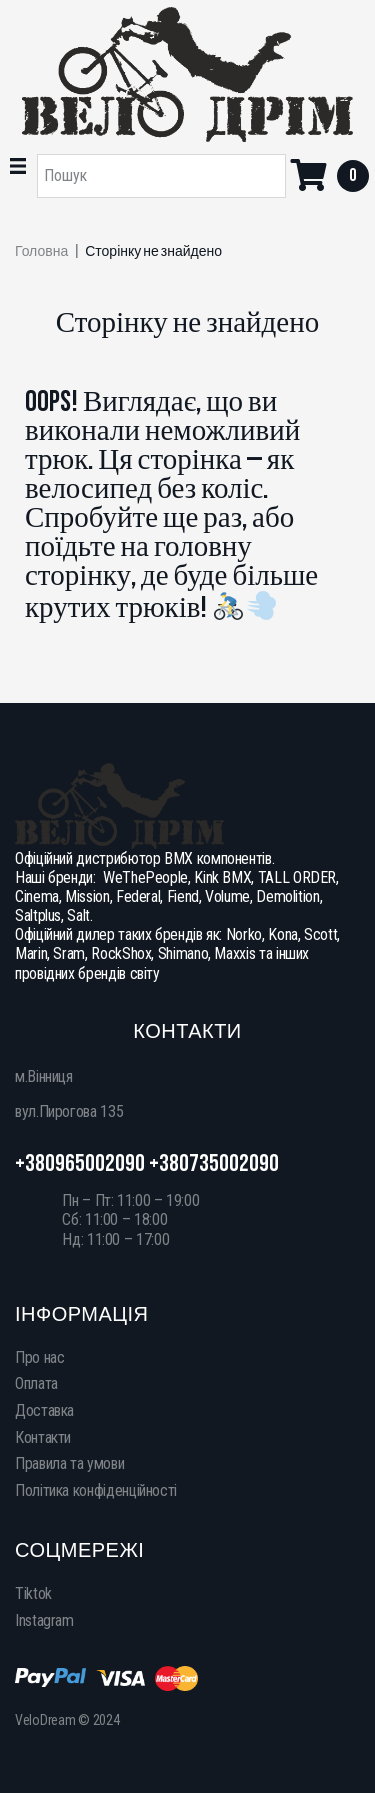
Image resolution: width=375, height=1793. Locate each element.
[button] (17, 166)
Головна (41, 252)
